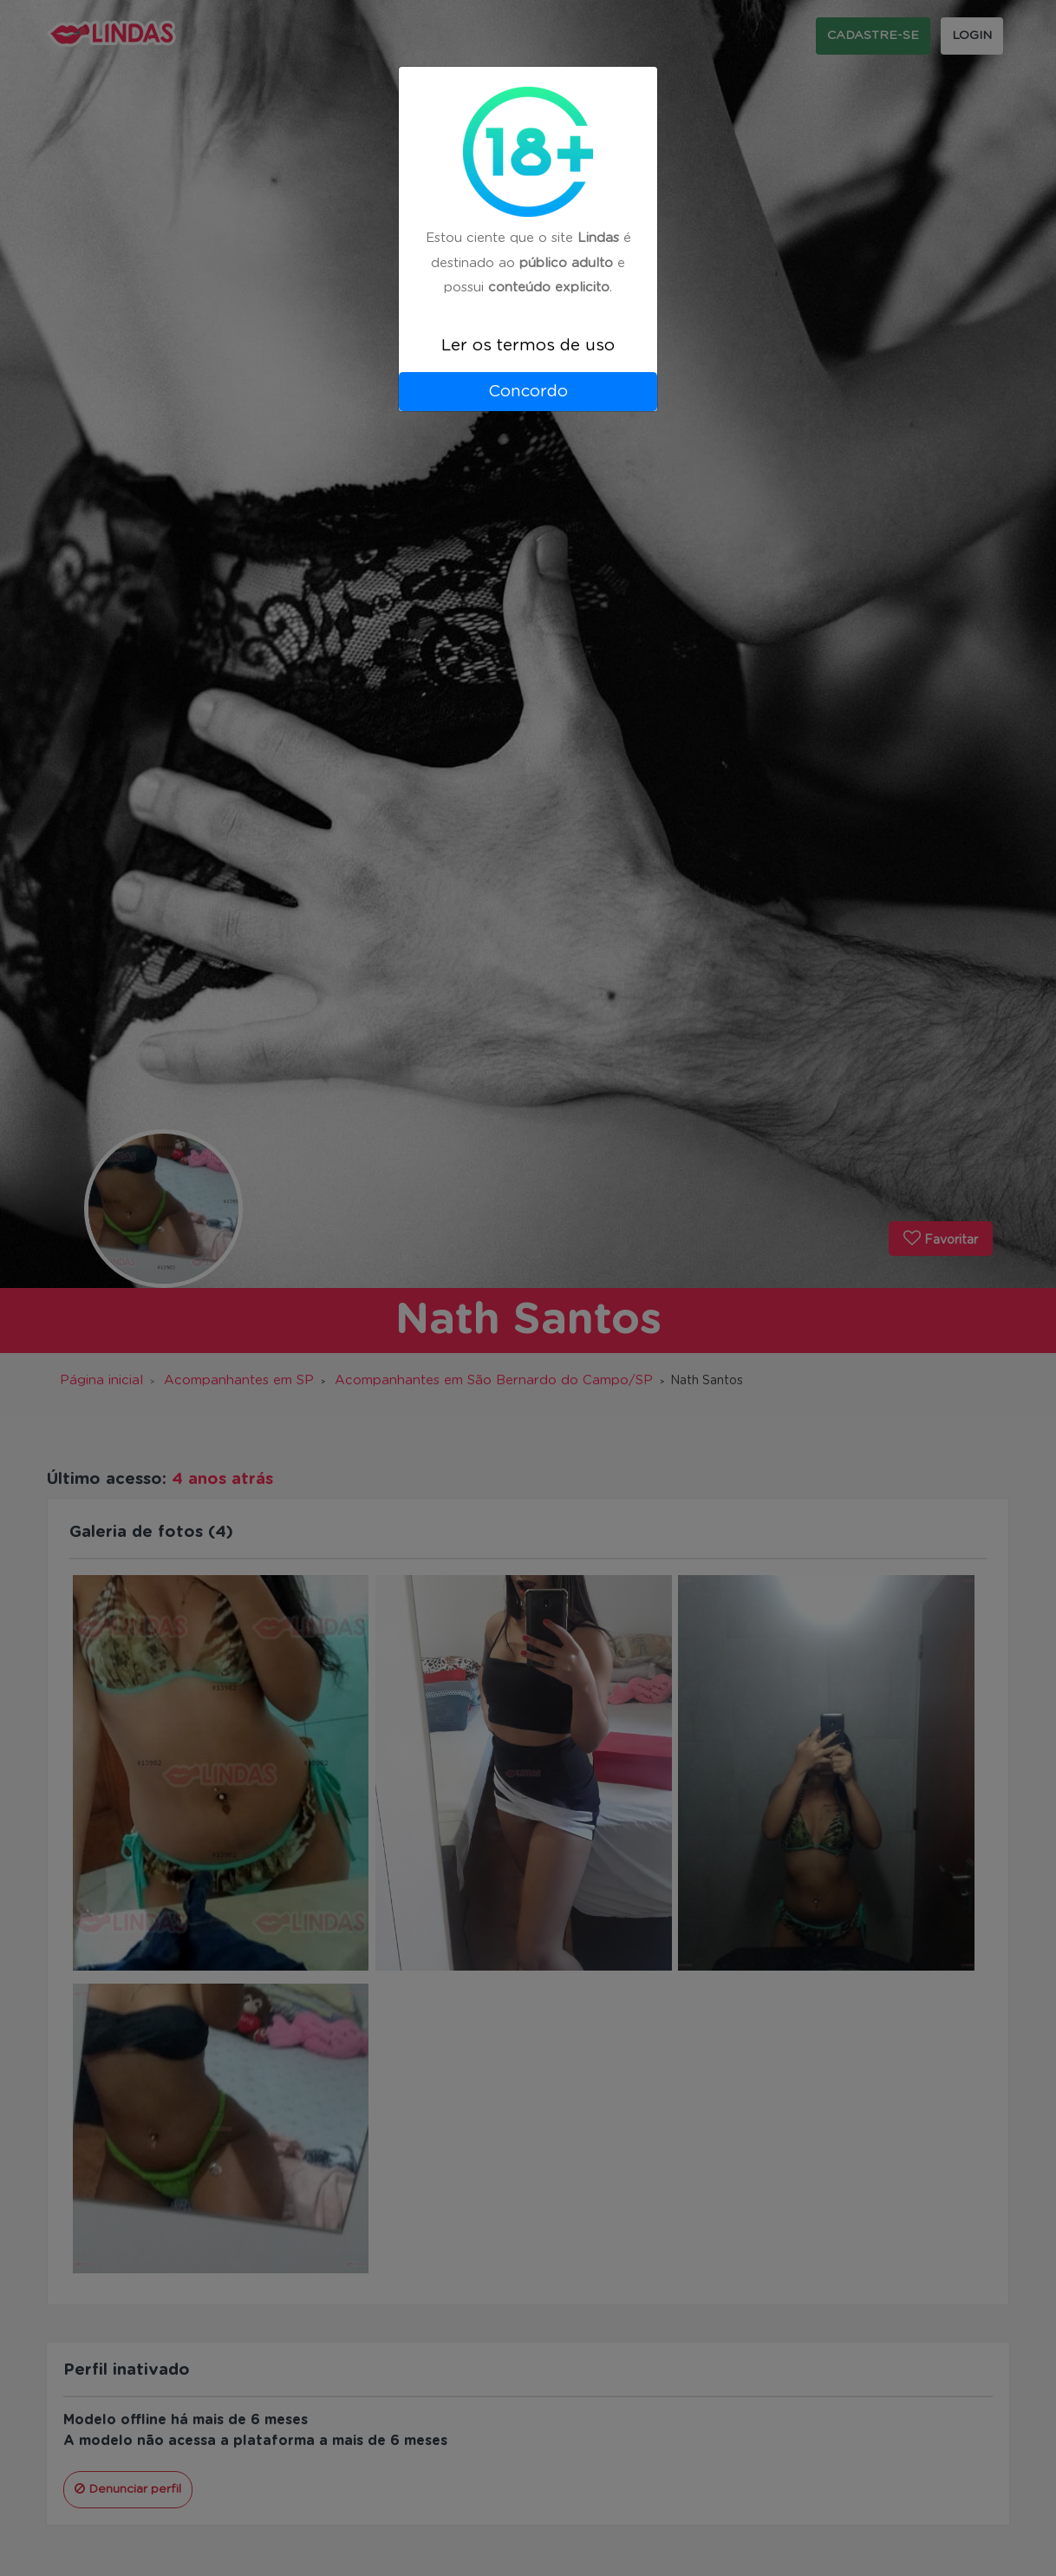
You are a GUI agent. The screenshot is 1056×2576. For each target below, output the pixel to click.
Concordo (528, 391)
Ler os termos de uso (528, 345)
